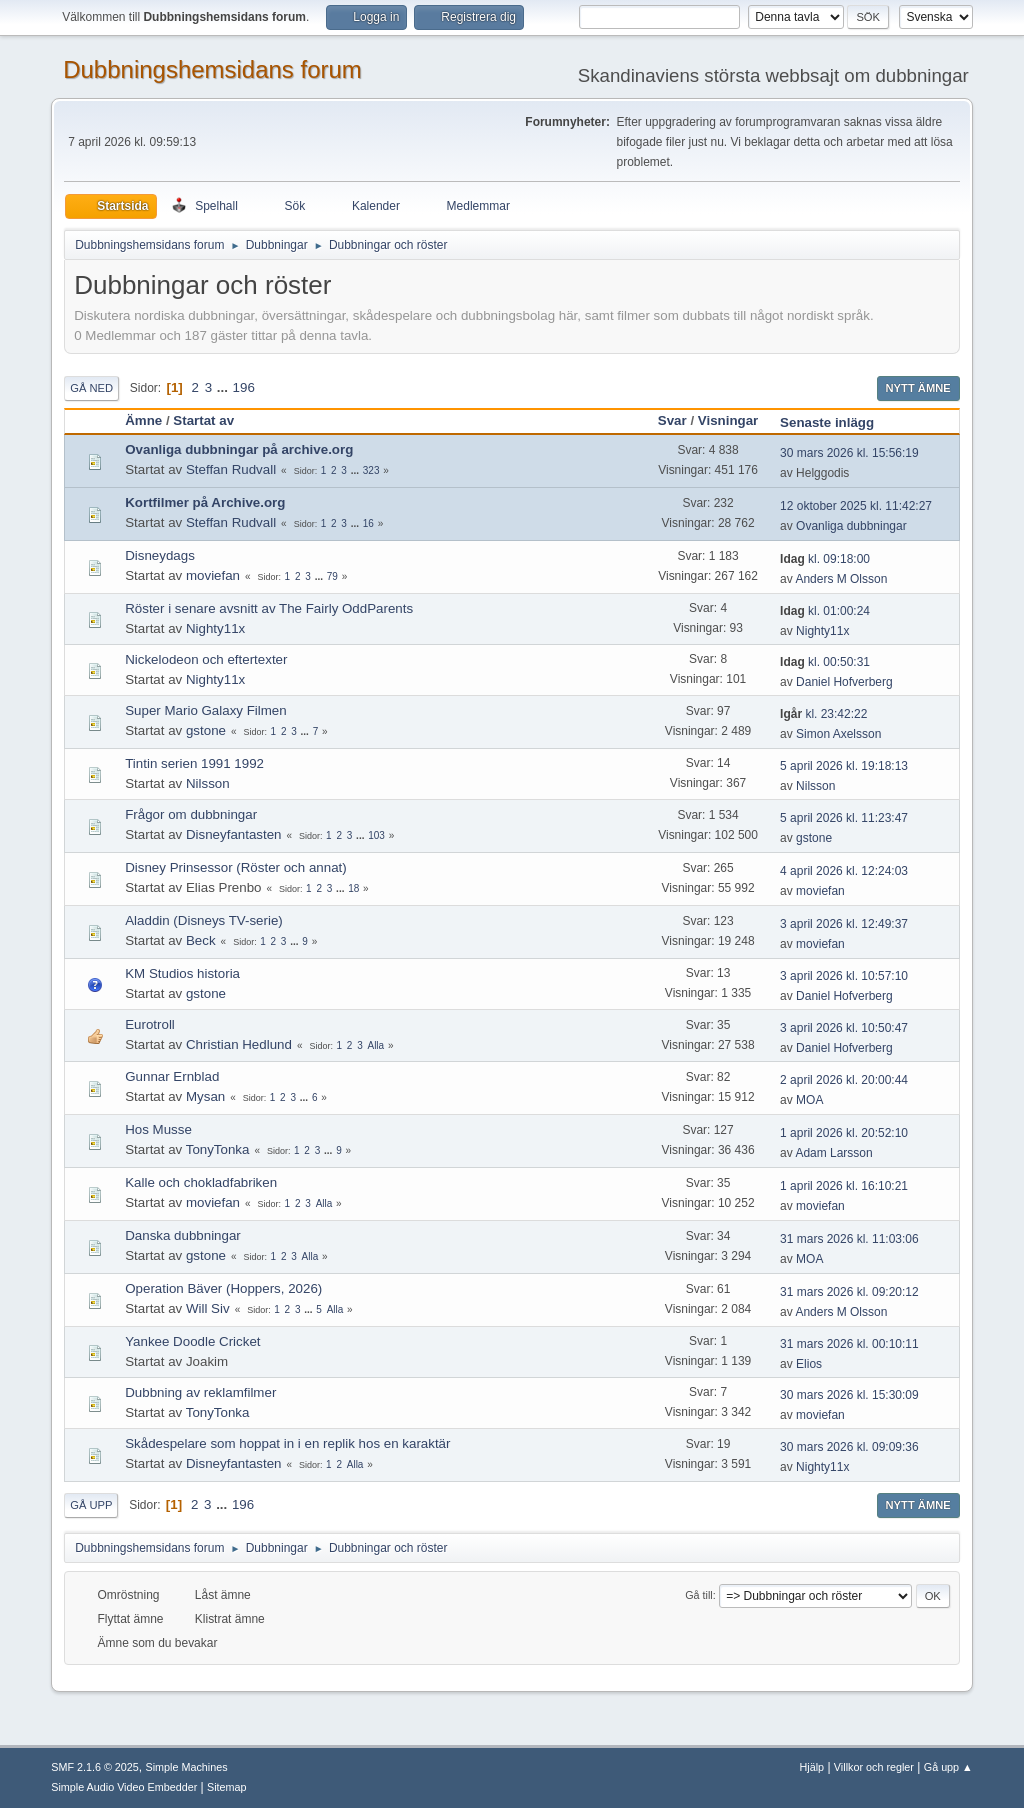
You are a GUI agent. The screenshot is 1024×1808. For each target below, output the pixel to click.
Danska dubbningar (183, 1235)
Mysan (205, 1096)
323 (371, 470)
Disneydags (160, 555)
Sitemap (227, 1787)
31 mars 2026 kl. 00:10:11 (849, 1344)
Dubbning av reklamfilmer (200, 1392)
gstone (206, 730)
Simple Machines (187, 1767)
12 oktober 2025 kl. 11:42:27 (856, 506)
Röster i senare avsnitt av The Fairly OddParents (269, 608)
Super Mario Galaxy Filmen (205, 710)
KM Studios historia (182, 973)
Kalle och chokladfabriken (201, 1182)
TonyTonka (218, 1149)
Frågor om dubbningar (191, 814)
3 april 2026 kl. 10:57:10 (844, 976)
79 (332, 576)
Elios (809, 1364)
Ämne (143, 420)
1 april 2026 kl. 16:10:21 (844, 1186)
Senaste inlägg (836, 422)
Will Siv (208, 1308)
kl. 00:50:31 (825, 662)
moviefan (213, 575)
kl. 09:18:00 (825, 559)
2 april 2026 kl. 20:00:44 (844, 1080)
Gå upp (91, 1505)
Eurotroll (150, 1024)
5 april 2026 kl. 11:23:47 (844, 818)
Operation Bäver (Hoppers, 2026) (223, 1288)
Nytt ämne (918, 388)
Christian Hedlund (239, 1044)
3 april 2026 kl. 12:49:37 (844, 924)
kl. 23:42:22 (823, 714)
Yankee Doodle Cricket (192, 1341)
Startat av (203, 420)
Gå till (699, 1595)
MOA (809, 1100)
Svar (672, 420)
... (224, 387)
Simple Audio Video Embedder (124, 1787)
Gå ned (91, 388)
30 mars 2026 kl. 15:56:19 (849, 453)
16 (368, 523)
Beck (201, 940)
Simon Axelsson (838, 734)
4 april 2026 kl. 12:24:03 (844, 871)
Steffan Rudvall (231, 469)
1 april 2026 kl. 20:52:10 (844, 1133)
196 (244, 387)
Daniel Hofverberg (844, 682)
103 (376, 835)
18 (353, 888)
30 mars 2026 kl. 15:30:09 (849, 1395)
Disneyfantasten (234, 834)
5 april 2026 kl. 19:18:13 (844, 766)
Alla (375, 1045)
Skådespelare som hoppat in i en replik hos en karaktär (287, 1443)
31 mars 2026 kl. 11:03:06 (849, 1239)
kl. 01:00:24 (825, 611)
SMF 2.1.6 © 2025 (95, 1767)
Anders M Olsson (841, 579)
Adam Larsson (833, 1153)
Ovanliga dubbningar (851, 526)
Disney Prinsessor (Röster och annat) (235, 867)
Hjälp (812, 1767)
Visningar (728, 420)
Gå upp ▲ (948, 1767)
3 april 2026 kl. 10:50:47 (844, 1028)
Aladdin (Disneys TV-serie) (204, 920)
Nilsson (208, 783)
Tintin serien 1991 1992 (194, 763)
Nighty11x (215, 628)
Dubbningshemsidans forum (212, 69)
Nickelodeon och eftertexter (206, 659)
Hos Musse (158, 1129)
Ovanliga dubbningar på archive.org (239, 449)
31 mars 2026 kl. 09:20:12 (849, 1292)
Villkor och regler (874, 1767)
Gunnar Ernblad (172, 1076)
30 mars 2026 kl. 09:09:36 (849, 1447)
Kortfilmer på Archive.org (205, 502)
